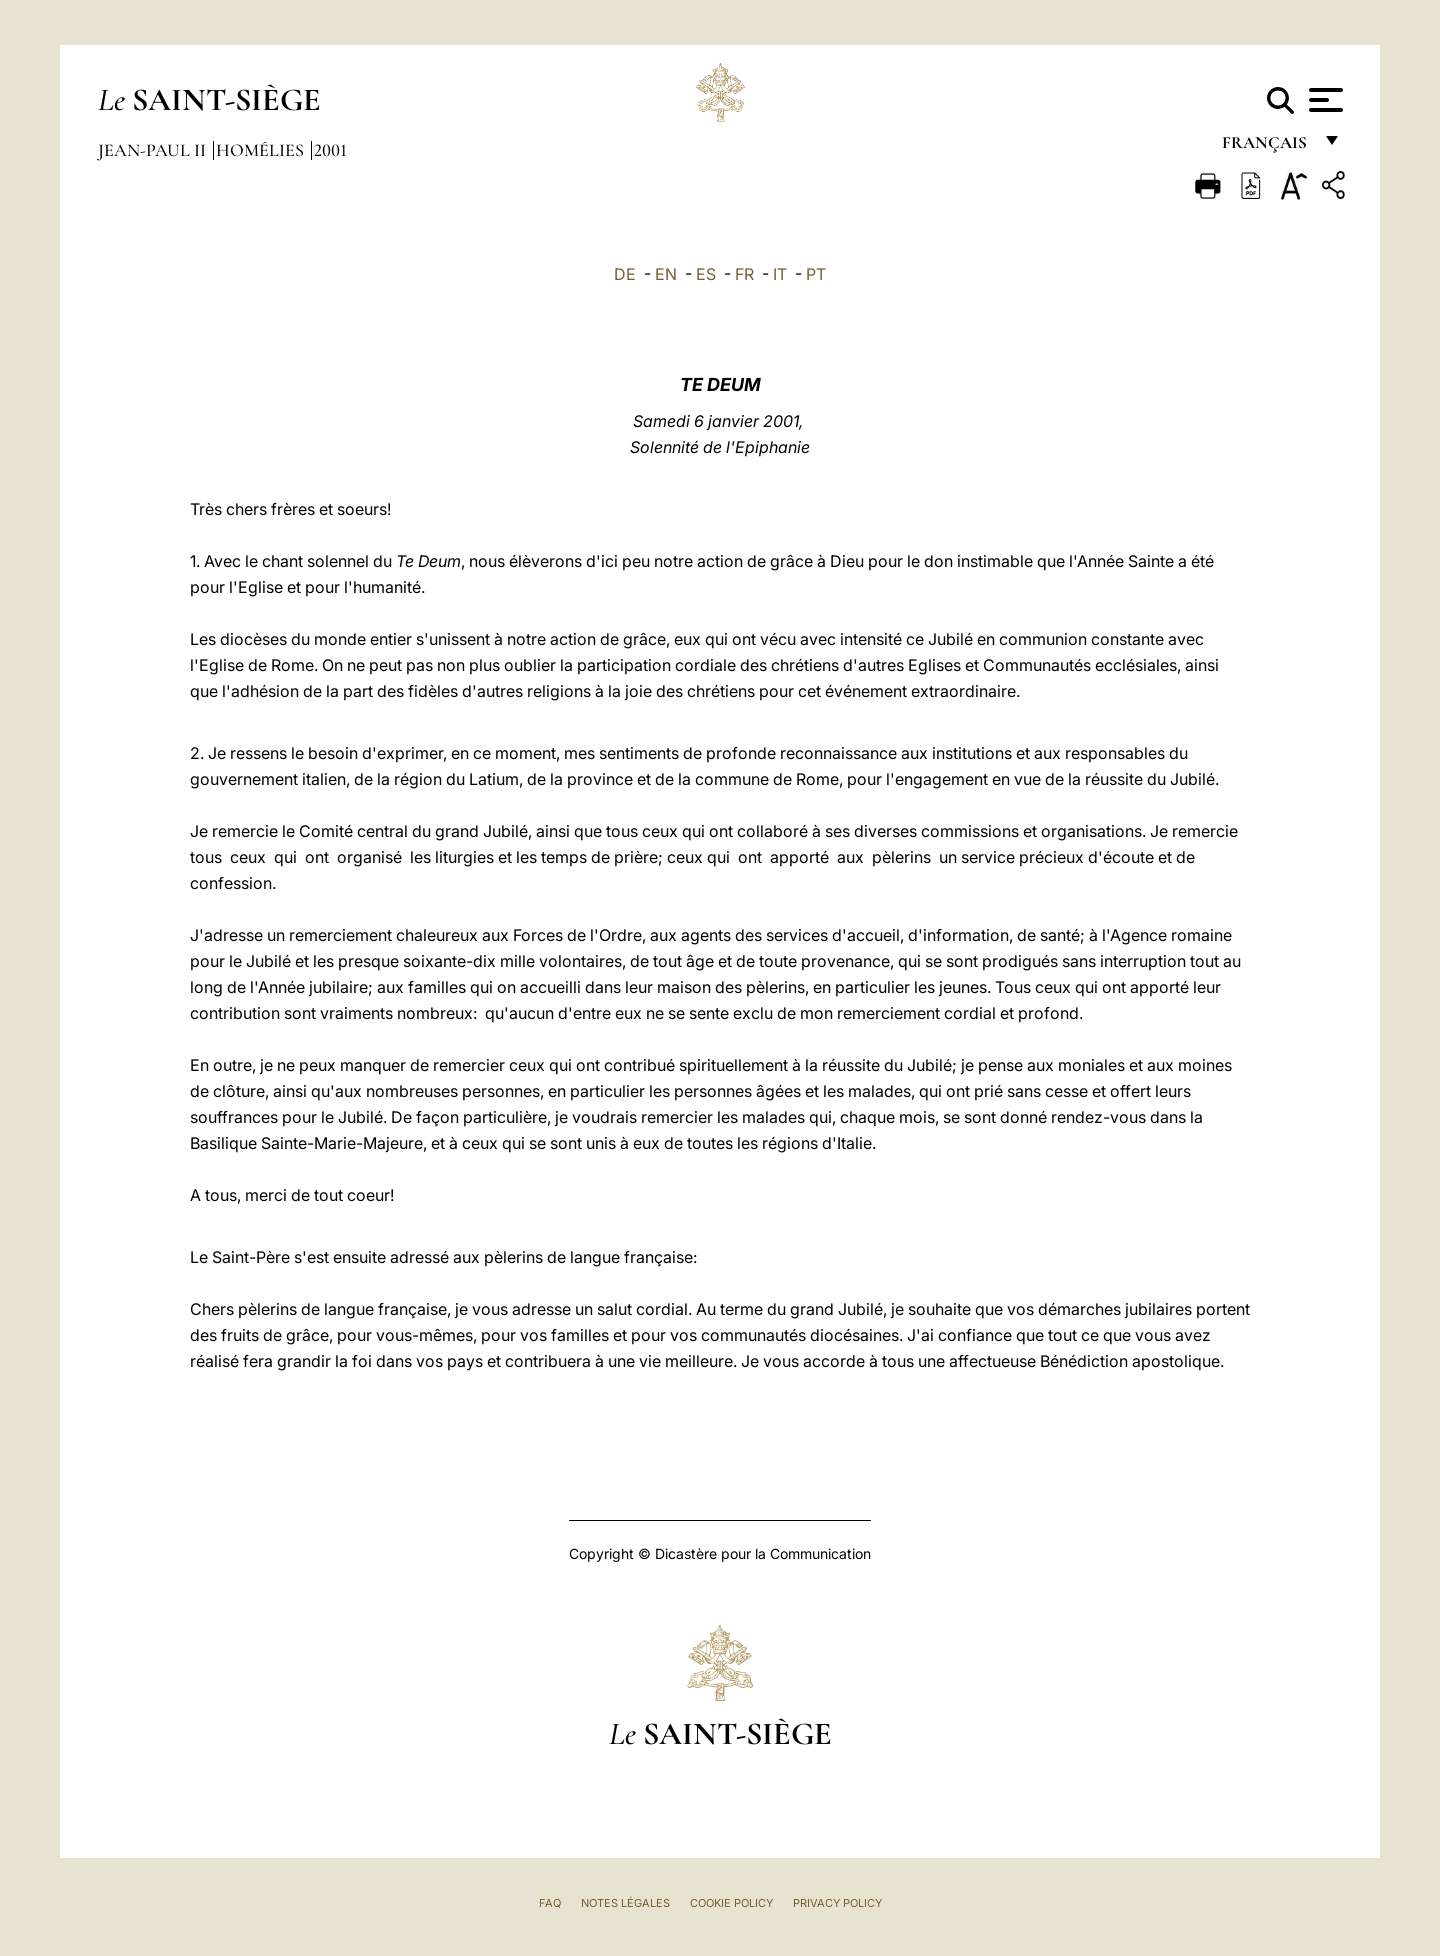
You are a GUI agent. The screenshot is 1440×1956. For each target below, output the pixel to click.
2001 (330, 150)
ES (706, 274)
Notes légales (625, 1903)
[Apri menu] (1323, 100)
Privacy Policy (837, 1903)
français (1266, 147)
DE (625, 274)
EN (666, 274)
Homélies (262, 150)
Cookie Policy (731, 1903)
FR (744, 274)
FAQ (550, 1903)
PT (816, 274)
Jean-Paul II (154, 150)
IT (780, 274)
